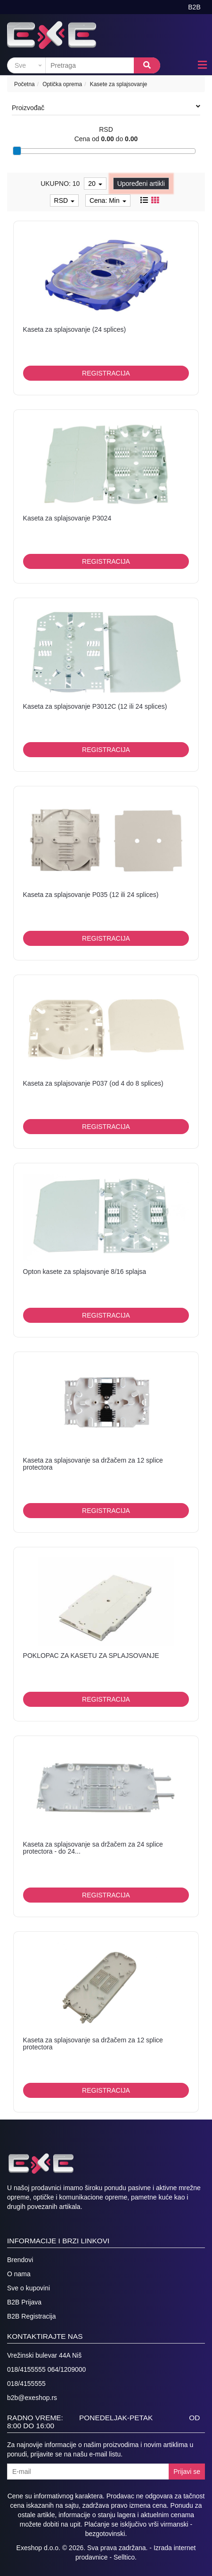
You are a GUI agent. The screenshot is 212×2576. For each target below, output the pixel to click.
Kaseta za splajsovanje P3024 (67, 518)
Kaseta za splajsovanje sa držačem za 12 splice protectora (93, 1463)
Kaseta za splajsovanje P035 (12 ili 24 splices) (91, 894)
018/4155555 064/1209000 (46, 2369)
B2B (194, 7)
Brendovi (20, 2260)
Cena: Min (108, 200)
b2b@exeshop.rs (32, 2397)
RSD (64, 200)
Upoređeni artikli (141, 183)
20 (95, 183)
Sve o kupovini (28, 2288)
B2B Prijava (24, 2302)
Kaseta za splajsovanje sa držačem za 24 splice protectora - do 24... (93, 1847)
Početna (24, 84)
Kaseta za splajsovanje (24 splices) (74, 329)
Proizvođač (106, 107)
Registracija (106, 373)
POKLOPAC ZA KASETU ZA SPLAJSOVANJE (91, 1655)
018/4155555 (26, 2383)
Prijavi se (186, 2471)
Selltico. (125, 2557)
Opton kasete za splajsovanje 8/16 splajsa (85, 1271)
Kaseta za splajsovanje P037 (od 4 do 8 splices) (93, 1083)
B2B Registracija (31, 2316)
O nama (19, 2274)
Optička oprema (62, 84)
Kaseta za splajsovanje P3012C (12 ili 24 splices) (95, 706)
